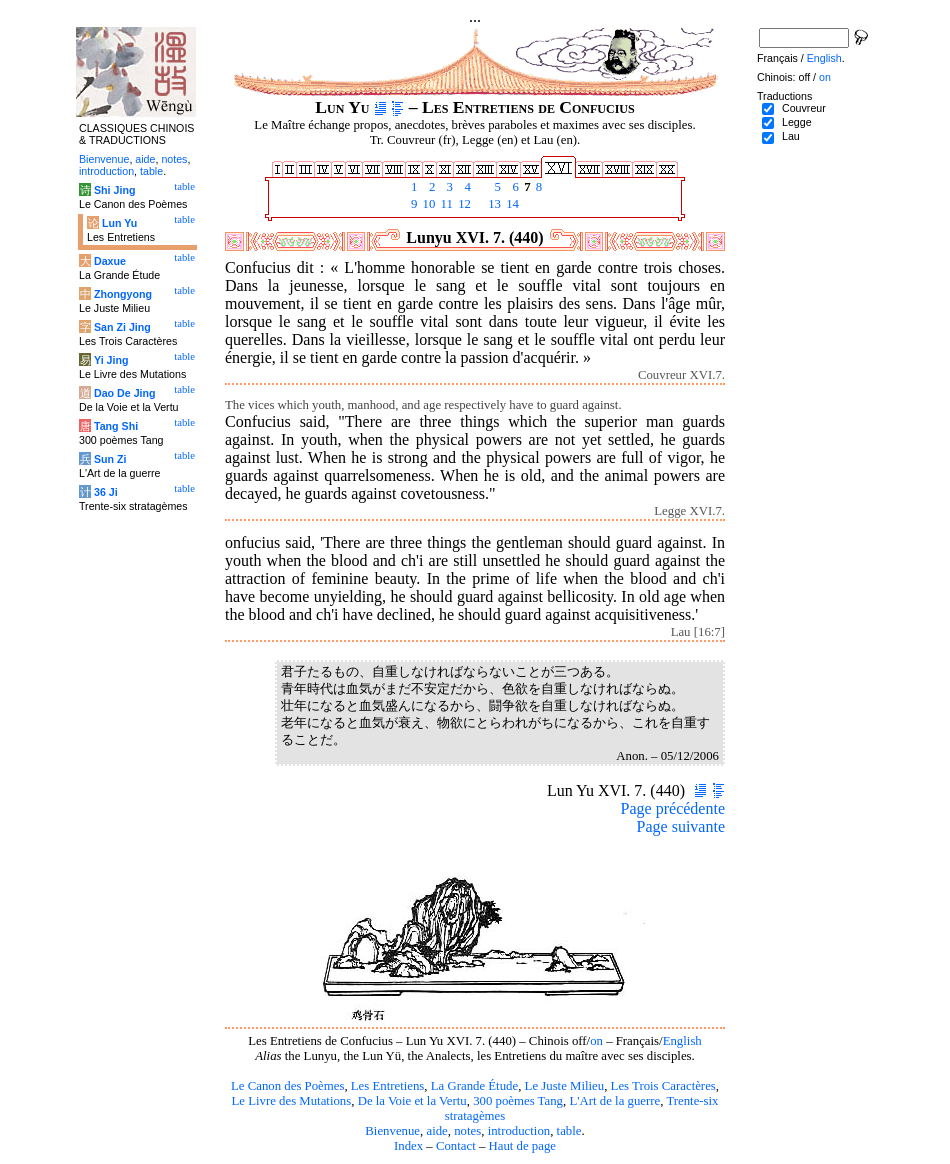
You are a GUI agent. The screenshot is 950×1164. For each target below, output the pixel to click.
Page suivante (681, 826)
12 (463, 204)
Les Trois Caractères (663, 1086)
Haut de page (523, 1146)
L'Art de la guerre (614, 1101)
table (569, 1131)
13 (493, 204)
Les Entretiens (388, 1086)
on (596, 1041)
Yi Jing (111, 360)
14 (511, 204)
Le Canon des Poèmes (287, 1086)
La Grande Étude (474, 1086)
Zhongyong (123, 294)
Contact (456, 1146)
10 (427, 204)
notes (467, 1131)
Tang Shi (116, 426)
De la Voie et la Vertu (412, 1101)
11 (445, 204)
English (682, 1041)
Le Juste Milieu (565, 1086)
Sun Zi (110, 459)
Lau (791, 136)
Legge (797, 122)
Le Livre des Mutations (291, 1101)
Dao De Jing (125, 393)
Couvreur (804, 108)
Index (408, 1146)
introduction (519, 1131)
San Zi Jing (122, 327)
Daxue (110, 261)
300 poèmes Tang (518, 1101)
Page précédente (673, 808)
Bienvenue (392, 1131)
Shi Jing (114, 190)
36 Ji (106, 492)
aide (436, 1131)
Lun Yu (119, 223)
